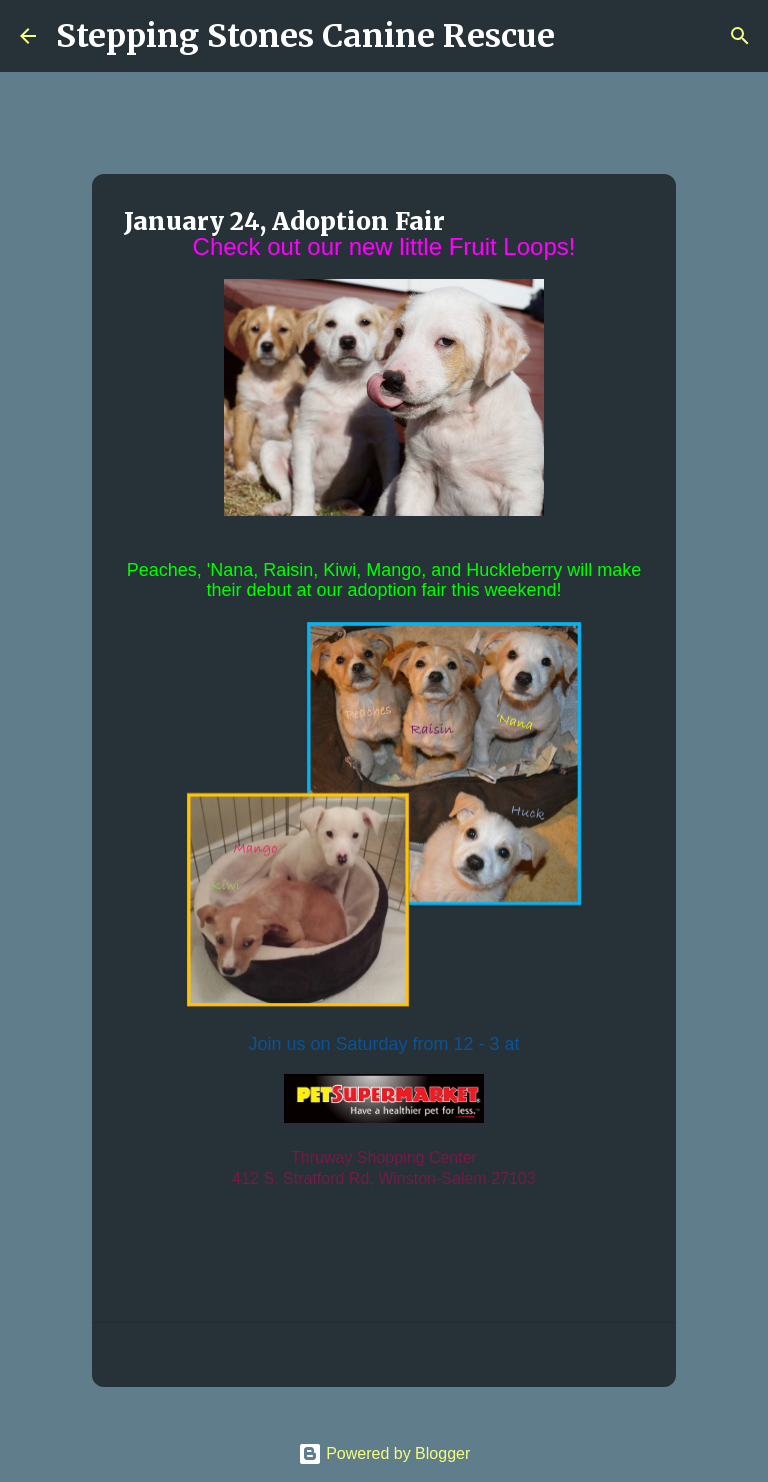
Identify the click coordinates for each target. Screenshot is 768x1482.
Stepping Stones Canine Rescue (305, 36)
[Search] (583, 36)
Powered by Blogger (384, 1453)
